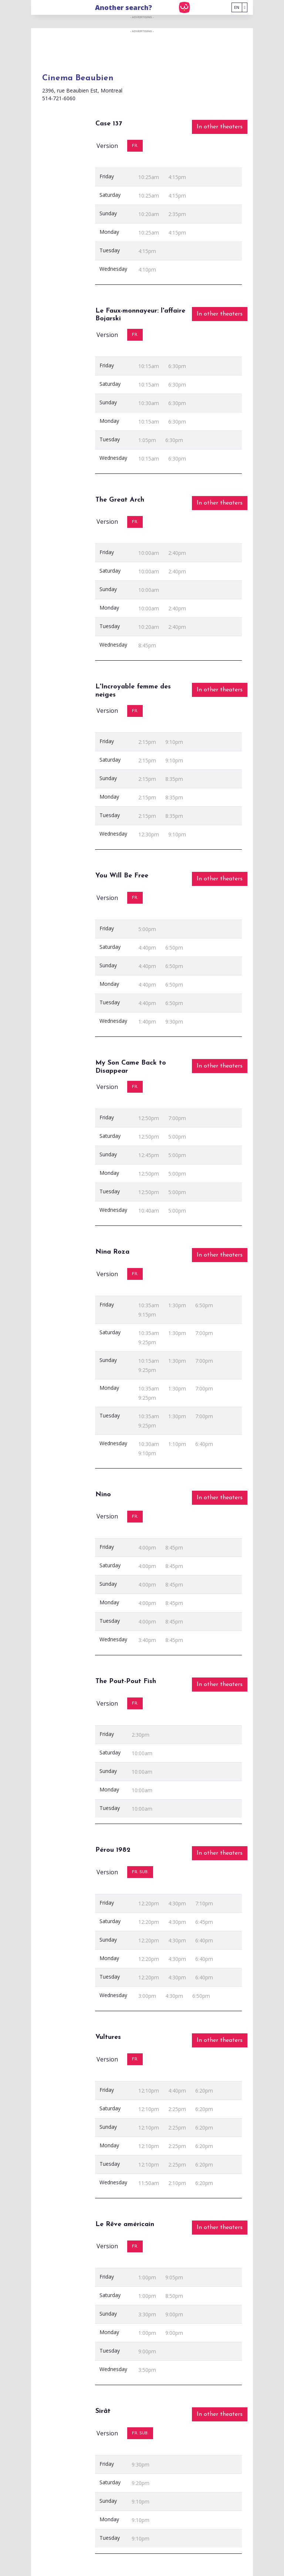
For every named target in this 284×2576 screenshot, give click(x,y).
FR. (135, 146)
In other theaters (220, 127)
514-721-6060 (58, 98)
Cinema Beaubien (78, 78)
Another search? (123, 7)
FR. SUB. (140, 1872)
